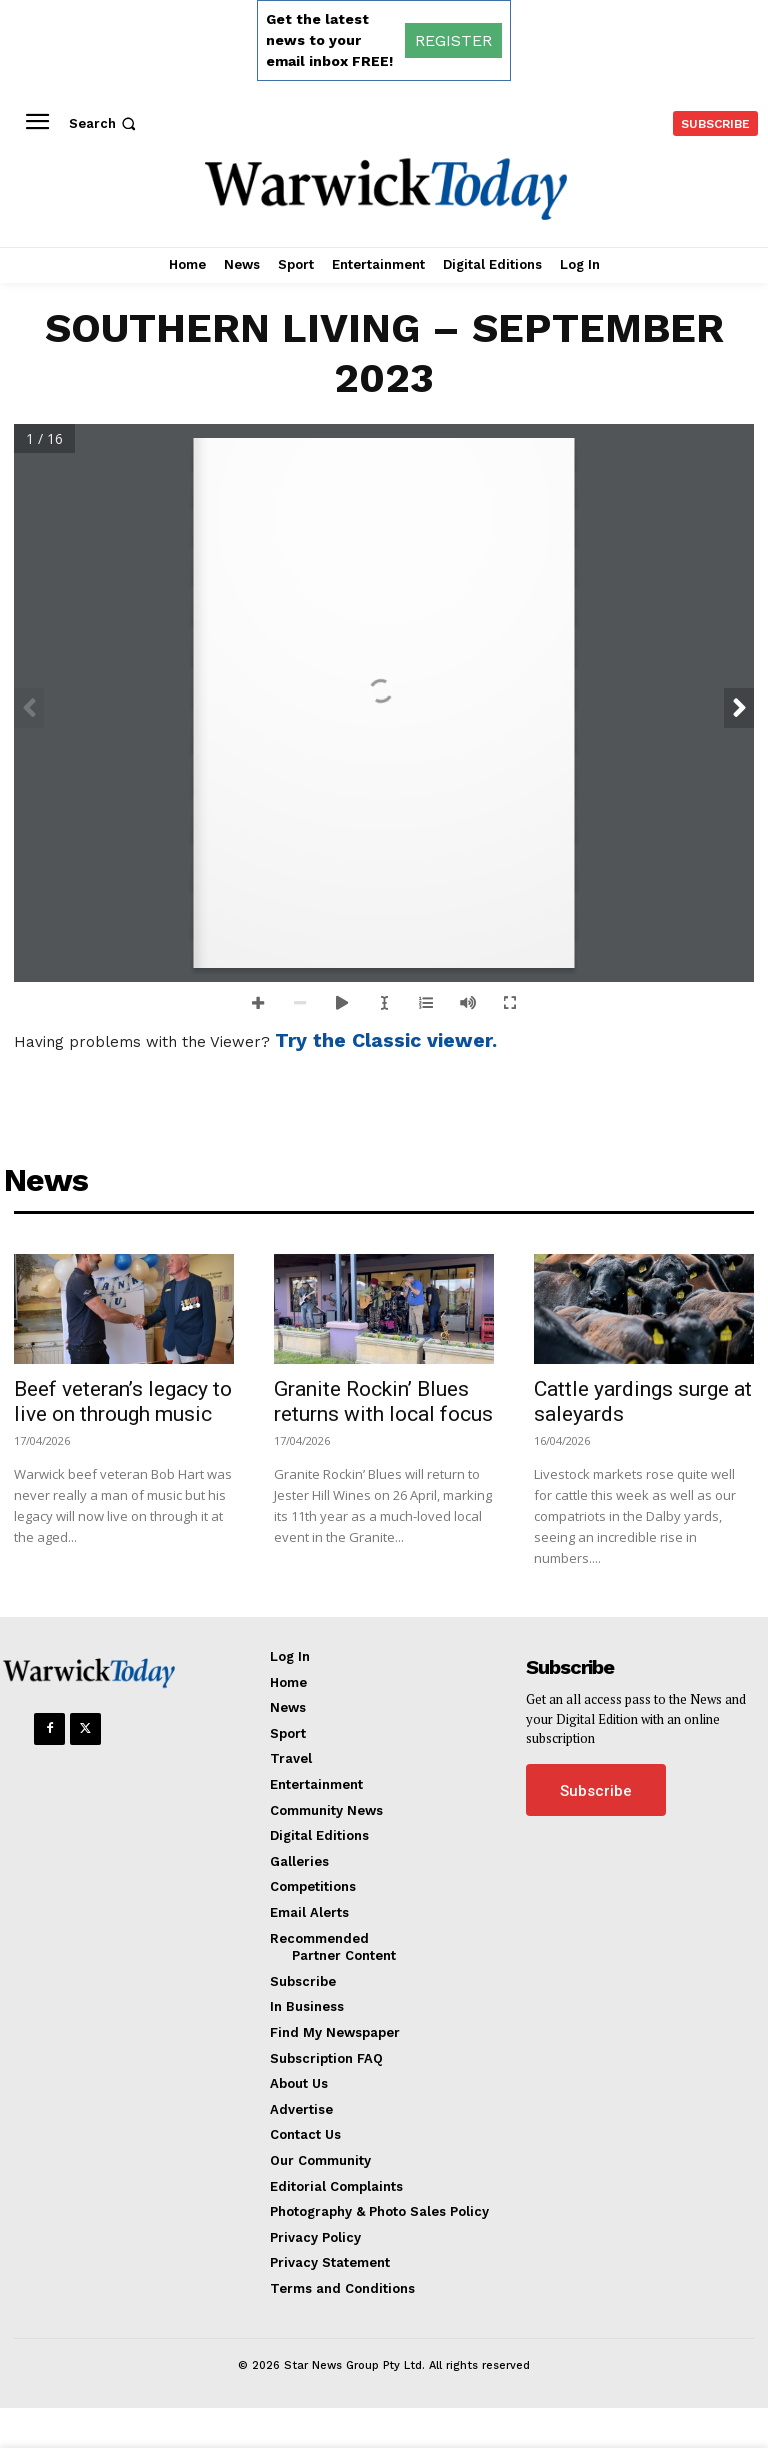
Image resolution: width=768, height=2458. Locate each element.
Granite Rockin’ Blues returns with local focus (383, 1401)
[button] (104, 123)
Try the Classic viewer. (386, 1040)
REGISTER (453, 40)
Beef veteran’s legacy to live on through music (123, 1401)
